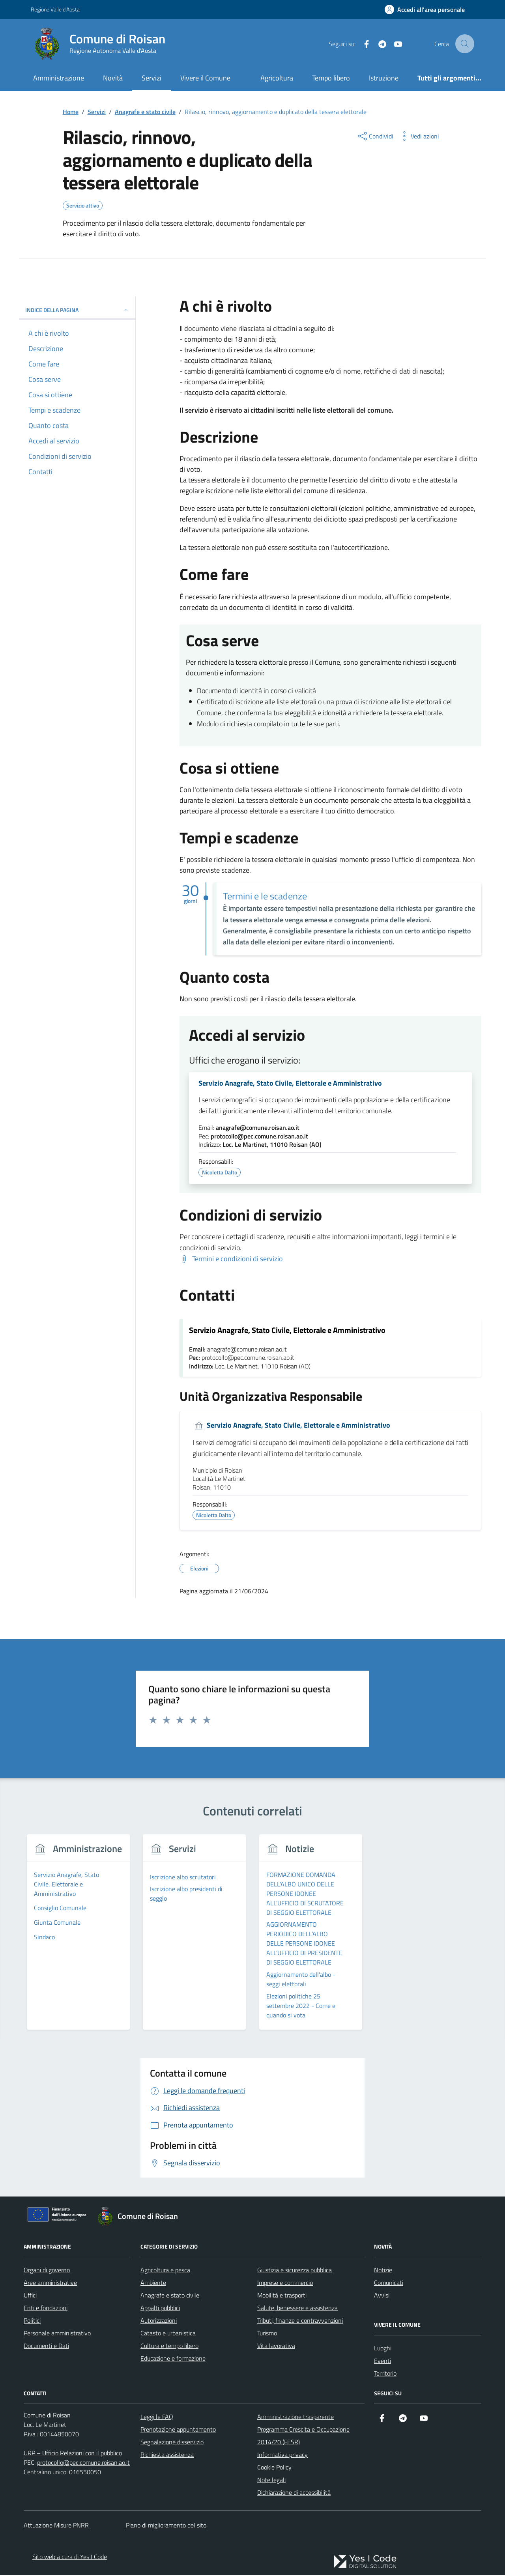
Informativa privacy (282, 2455)
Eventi (382, 2361)
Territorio (385, 2374)
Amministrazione (58, 78)
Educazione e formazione (173, 2359)
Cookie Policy (274, 2468)
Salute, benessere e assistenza (297, 2308)
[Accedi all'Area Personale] (424, 9)
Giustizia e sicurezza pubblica (294, 2270)
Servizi (151, 78)
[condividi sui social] (375, 136)
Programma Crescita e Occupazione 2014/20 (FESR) (303, 2436)
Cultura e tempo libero (169, 2346)
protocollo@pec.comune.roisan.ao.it (259, 1137)
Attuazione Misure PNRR (56, 2526)
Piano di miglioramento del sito (166, 2526)
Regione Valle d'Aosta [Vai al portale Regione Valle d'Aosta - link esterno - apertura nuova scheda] (55, 9)
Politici (32, 2321)
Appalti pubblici (160, 2308)
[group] (78, 1937)
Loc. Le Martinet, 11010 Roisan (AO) (272, 1145)
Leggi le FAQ (156, 2417)
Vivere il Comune (205, 78)
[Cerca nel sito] (464, 43)
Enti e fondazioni (45, 2308)
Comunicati (388, 2283)
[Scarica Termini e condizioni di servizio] (231, 1259)
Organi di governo (47, 2270)
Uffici (30, 2296)
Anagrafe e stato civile (169, 2296)
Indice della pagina (77, 310)
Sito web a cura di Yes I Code (69, 2557)
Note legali (271, 2480)
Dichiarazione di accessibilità (294, 2493)
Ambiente (153, 2283)
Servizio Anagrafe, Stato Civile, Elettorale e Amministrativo (290, 1084)
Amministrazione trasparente (295, 2417)
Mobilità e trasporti (282, 2296)
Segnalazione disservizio (172, 2442)
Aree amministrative (50, 2283)
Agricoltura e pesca (165, 2270)
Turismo (267, 2334)
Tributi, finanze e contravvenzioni (300, 2321)
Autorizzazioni (158, 2321)
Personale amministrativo (57, 2334)
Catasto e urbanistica (168, 2334)
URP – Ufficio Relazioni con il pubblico (73, 2453)
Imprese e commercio (285, 2283)
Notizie (383, 2270)
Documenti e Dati (46, 2346)
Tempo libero (331, 78)
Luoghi (382, 2349)
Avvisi (381, 2296)
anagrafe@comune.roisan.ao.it (257, 1128)
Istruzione (383, 78)
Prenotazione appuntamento (178, 2430)
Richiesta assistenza (167, 2455)
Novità (113, 78)
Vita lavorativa (276, 2346)
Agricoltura (276, 78)
